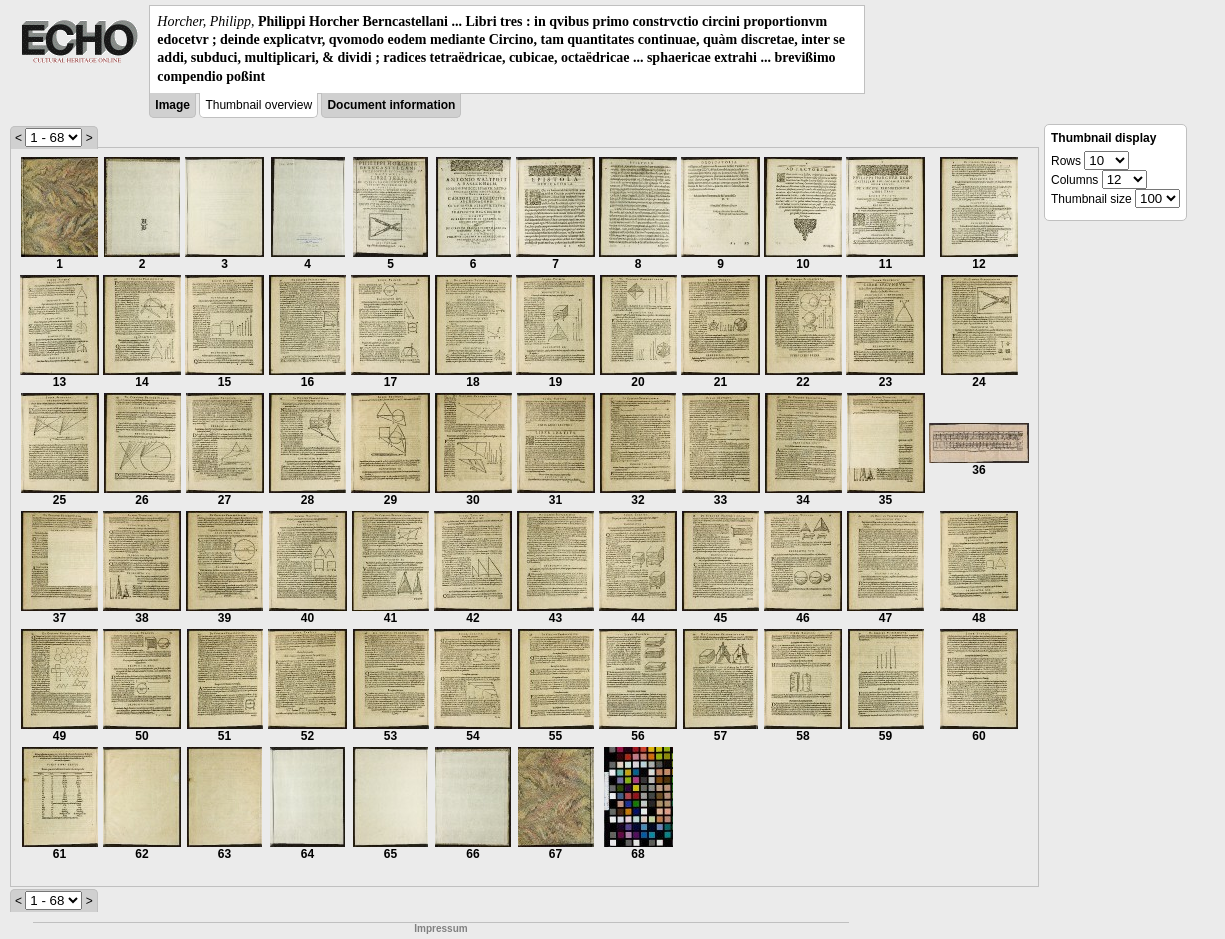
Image (172, 105)
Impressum (440, 928)
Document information (391, 105)
